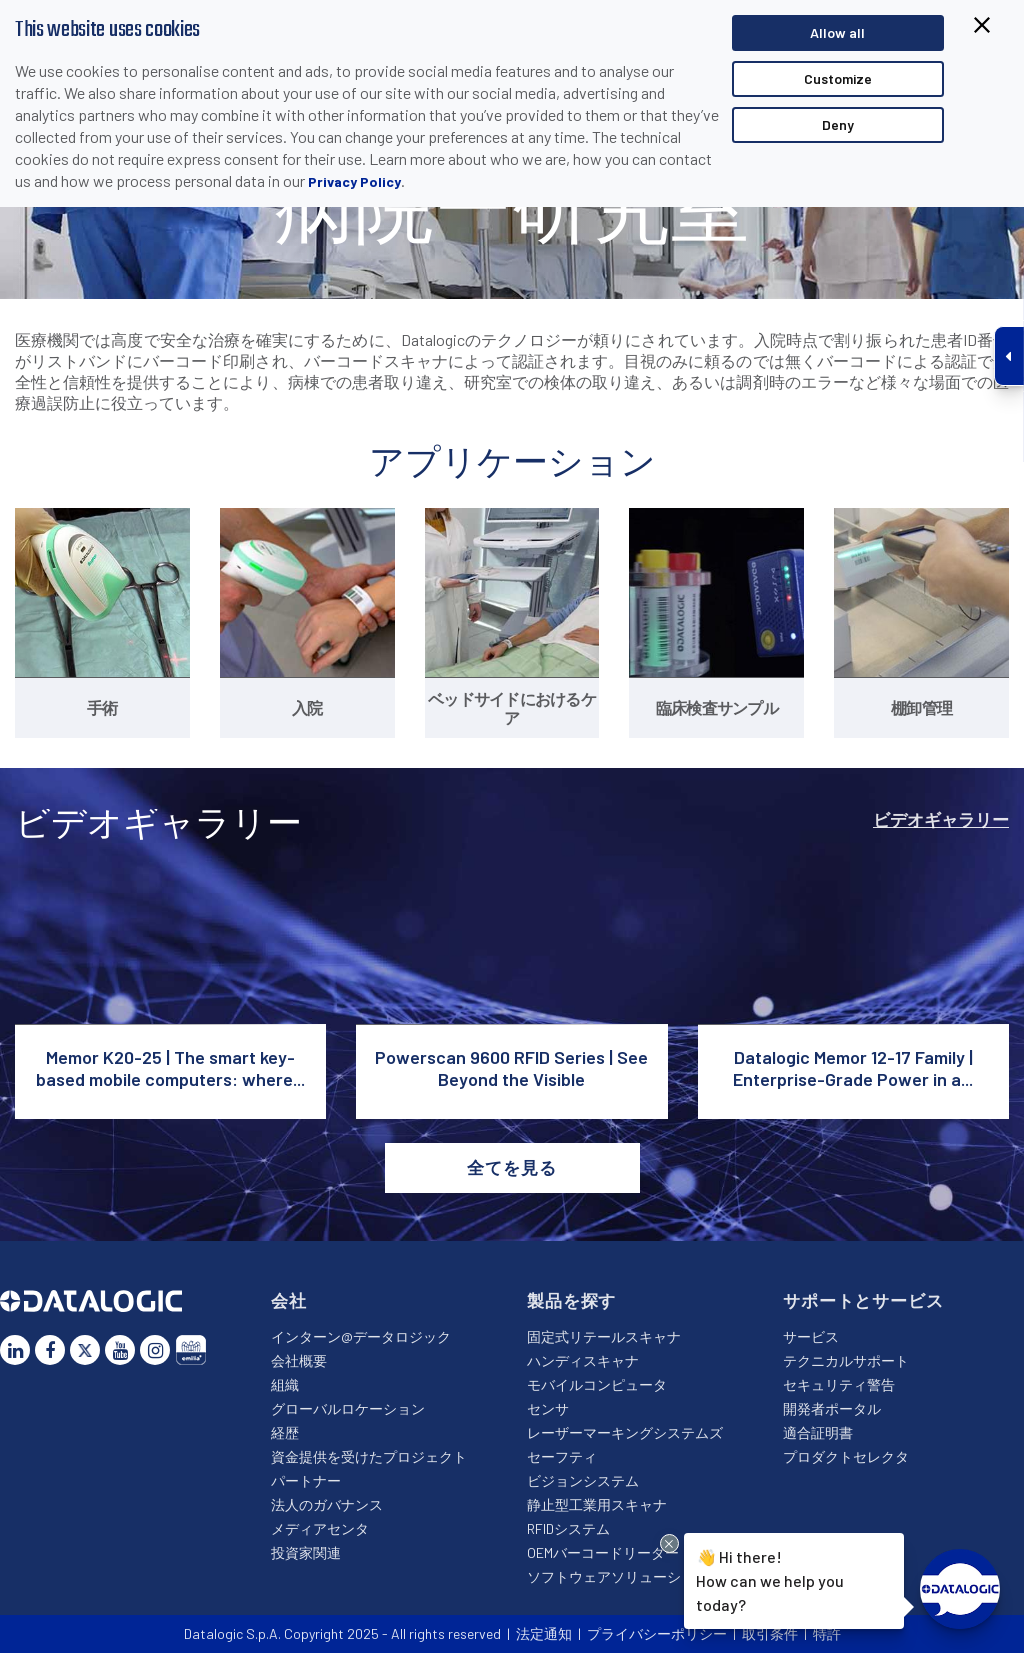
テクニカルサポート (846, 1360)
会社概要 (299, 1360)
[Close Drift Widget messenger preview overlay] (669, 1543)
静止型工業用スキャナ (597, 1504)
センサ (548, 1408)
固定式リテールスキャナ (604, 1336)
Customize (838, 78)
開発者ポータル (832, 1408)
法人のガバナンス (327, 1504)
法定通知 (544, 1633)
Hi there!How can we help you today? (770, 1578)
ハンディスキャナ (583, 1360)
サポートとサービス (863, 1300)
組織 (285, 1384)
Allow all (837, 32)
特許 (827, 1633)
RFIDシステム (568, 1528)
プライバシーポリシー (657, 1633)
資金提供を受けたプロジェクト (369, 1456)
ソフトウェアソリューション (618, 1576)
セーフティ (562, 1456)
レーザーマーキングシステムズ (625, 1432)
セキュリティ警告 (839, 1384)
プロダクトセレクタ (846, 1456)
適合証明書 (818, 1432)
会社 (289, 1300)
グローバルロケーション (348, 1408)
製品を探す (571, 1300)
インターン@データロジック (361, 1336)
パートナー (306, 1480)
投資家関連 (306, 1552)
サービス (811, 1336)
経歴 (285, 1432)
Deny (838, 124)
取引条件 (770, 1633)
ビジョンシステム (583, 1480)
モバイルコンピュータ (597, 1384)
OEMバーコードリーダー (603, 1552)
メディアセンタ (320, 1528)
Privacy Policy (354, 181)
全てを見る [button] (511, 1167)
